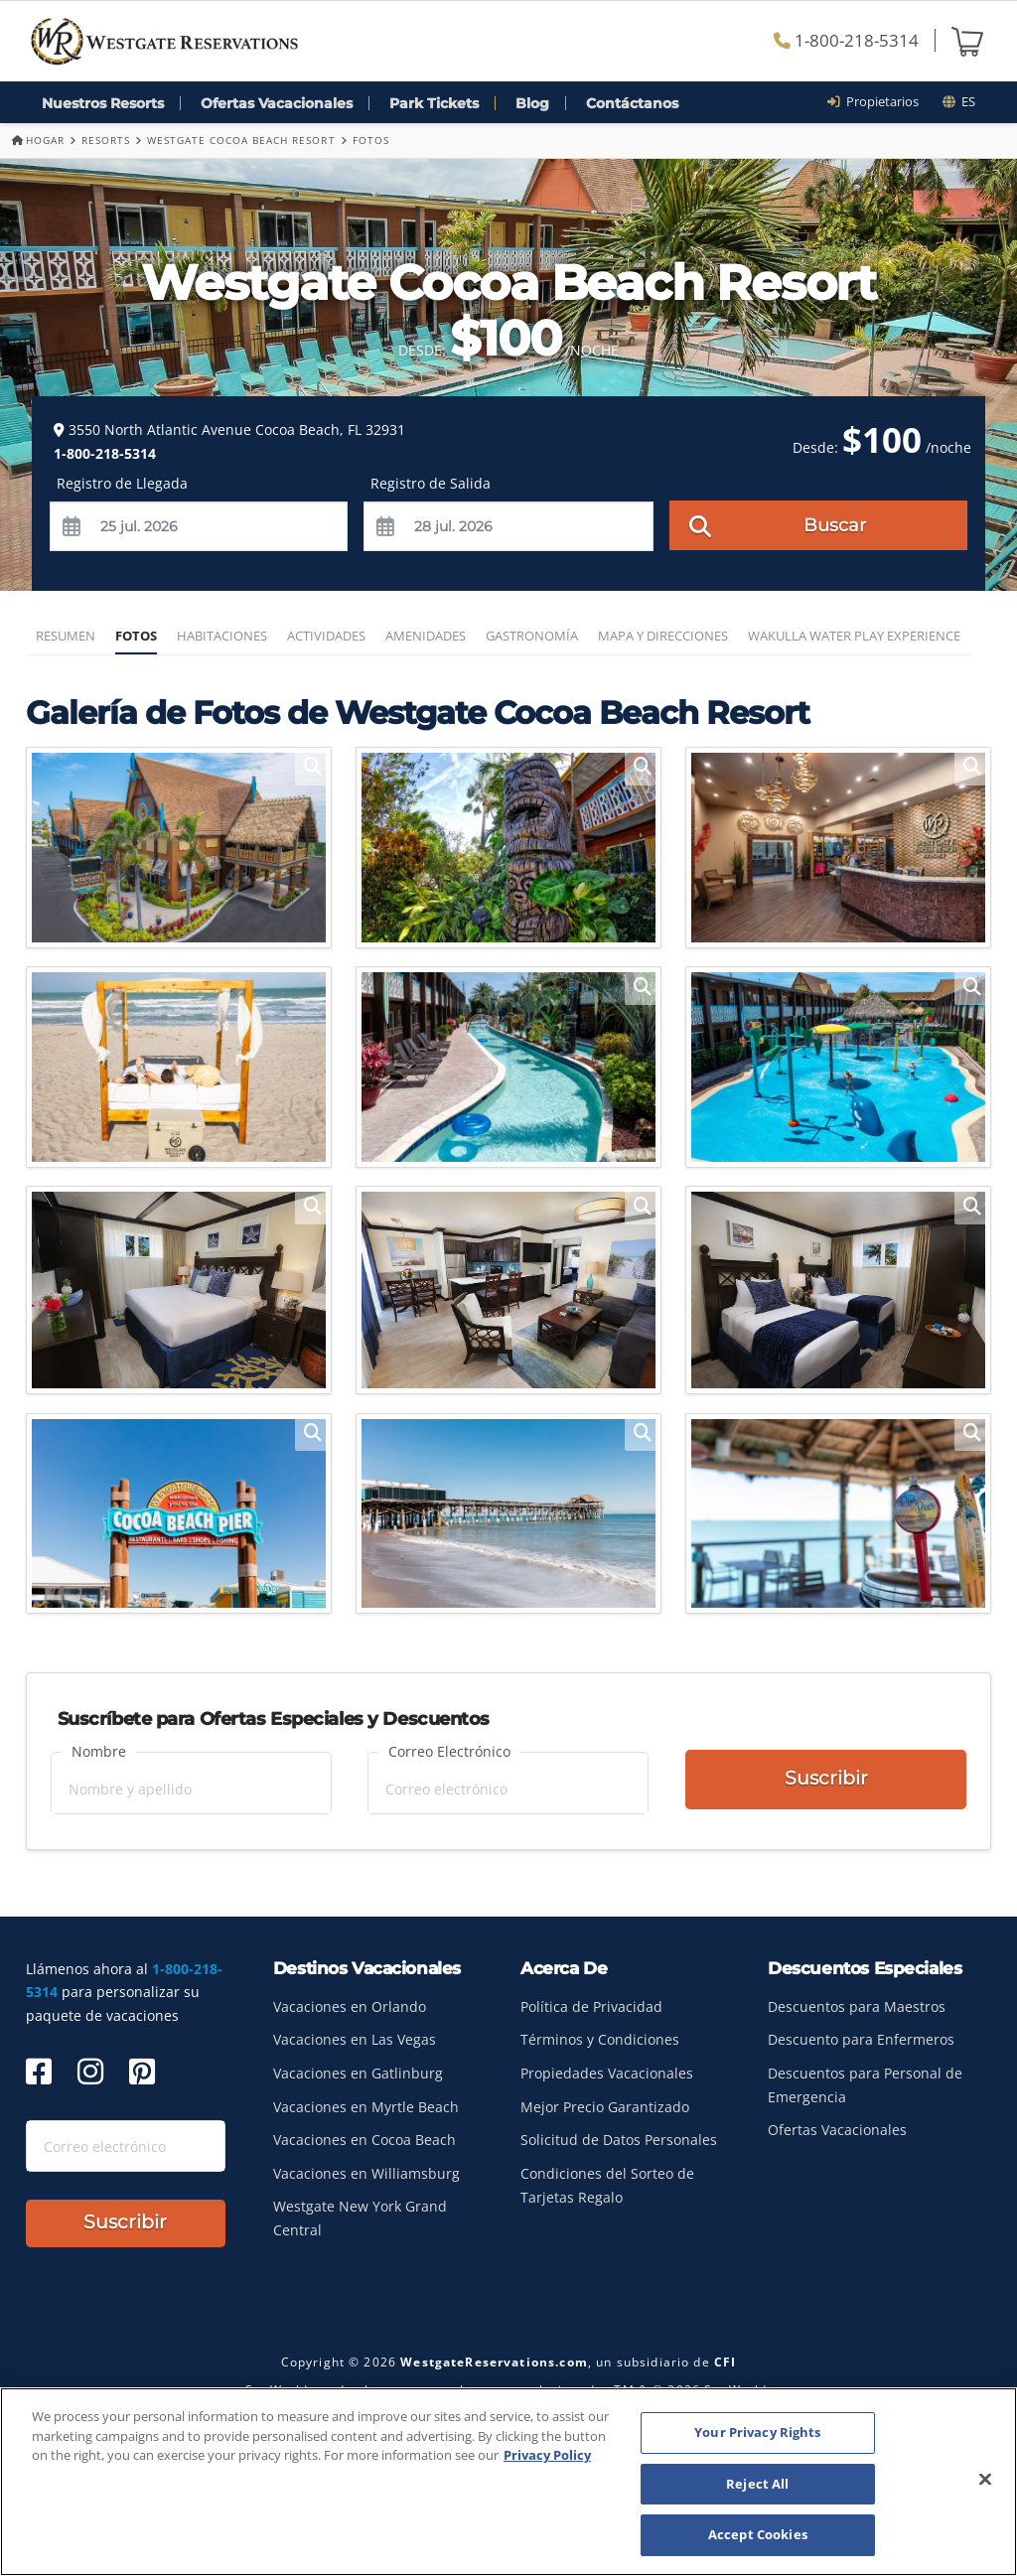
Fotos (136, 635)
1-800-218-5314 (846, 40)
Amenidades (425, 635)
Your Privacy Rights (757, 2432)
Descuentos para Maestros (856, 2006)
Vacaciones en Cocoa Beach (364, 2139)
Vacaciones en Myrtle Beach (366, 2106)
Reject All (757, 2484)
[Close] (985, 2480)
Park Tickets (434, 103)
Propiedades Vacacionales (606, 2073)
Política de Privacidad (591, 2006)
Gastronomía (532, 635)
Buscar (777, 524)
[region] (508, 2481)
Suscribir (826, 1781)
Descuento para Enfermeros (861, 2039)
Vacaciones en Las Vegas (354, 2039)
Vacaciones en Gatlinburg (358, 2073)
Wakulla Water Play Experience (854, 635)
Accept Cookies (757, 2534)
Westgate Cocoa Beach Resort (241, 140)
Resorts (105, 140)
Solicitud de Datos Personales (618, 2139)
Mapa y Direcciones (663, 635)
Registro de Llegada (122, 483)
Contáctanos (632, 103)
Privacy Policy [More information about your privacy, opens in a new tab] (547, 2455)
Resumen (65, 635)
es (959, 101)
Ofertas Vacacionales (277, 103)
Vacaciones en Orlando (349, 2006)
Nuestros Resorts (103, 103)
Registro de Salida (430, 483)
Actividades (326, 635)
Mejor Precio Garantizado (604, 2106)
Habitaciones (222, 635)
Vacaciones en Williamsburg (366, 2173)
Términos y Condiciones (599, 2039)
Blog (532, 103)
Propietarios (879, 101)
